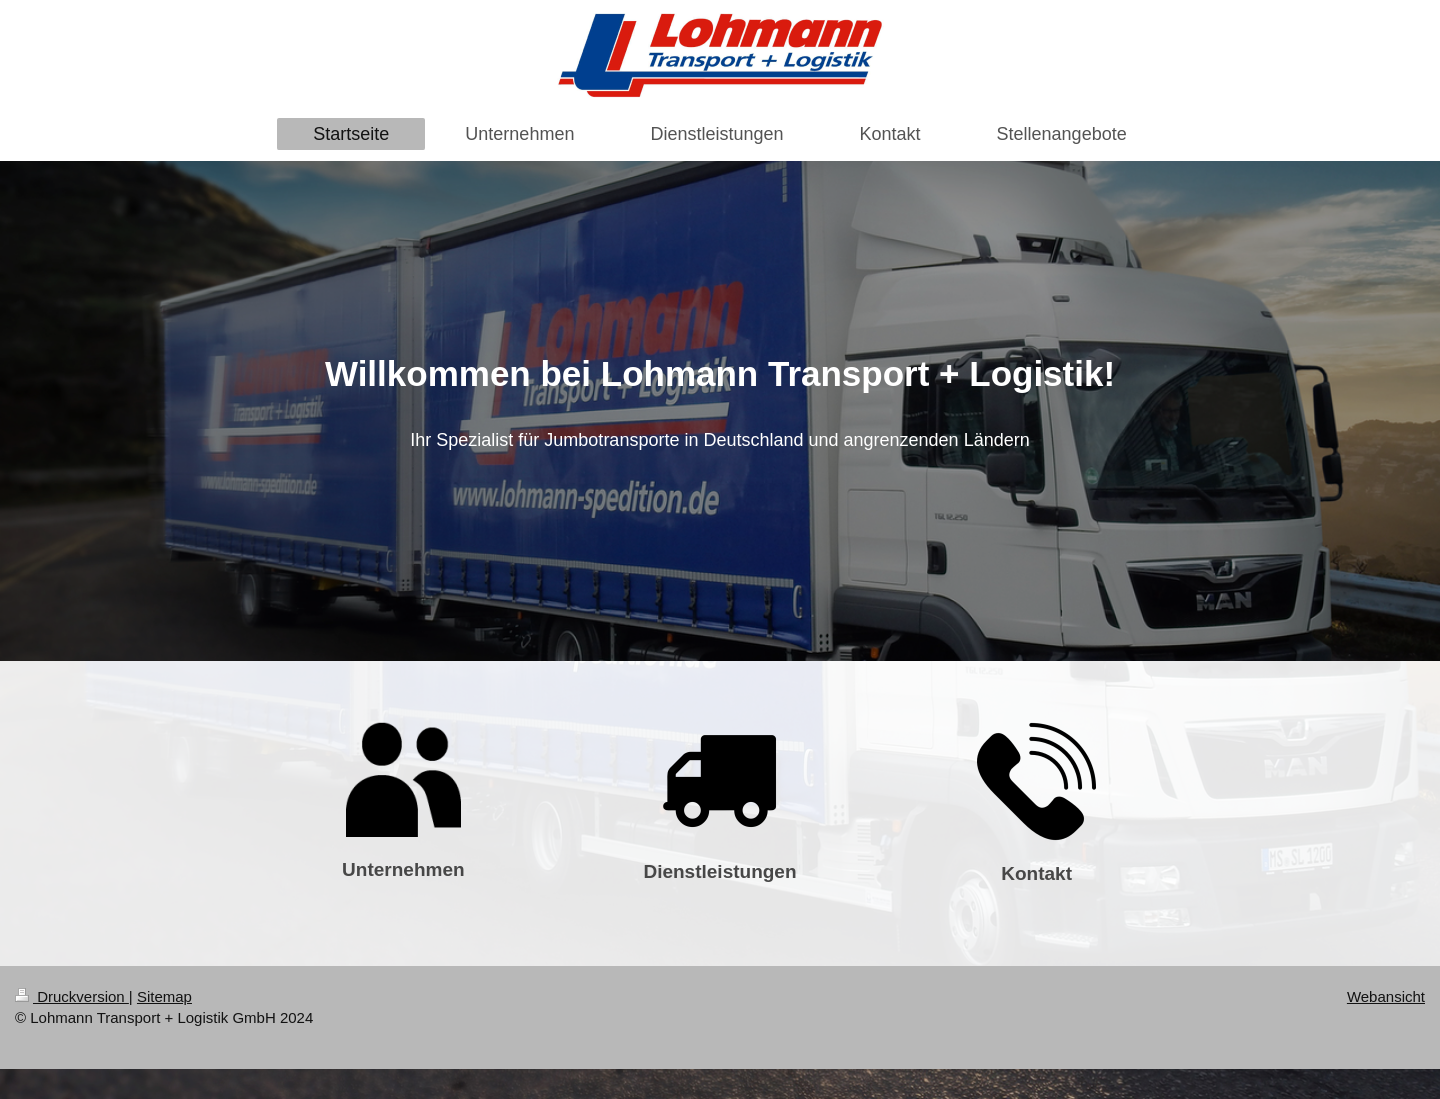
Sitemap (164, 996)
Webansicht (1386, 996)
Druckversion (72, 996)
